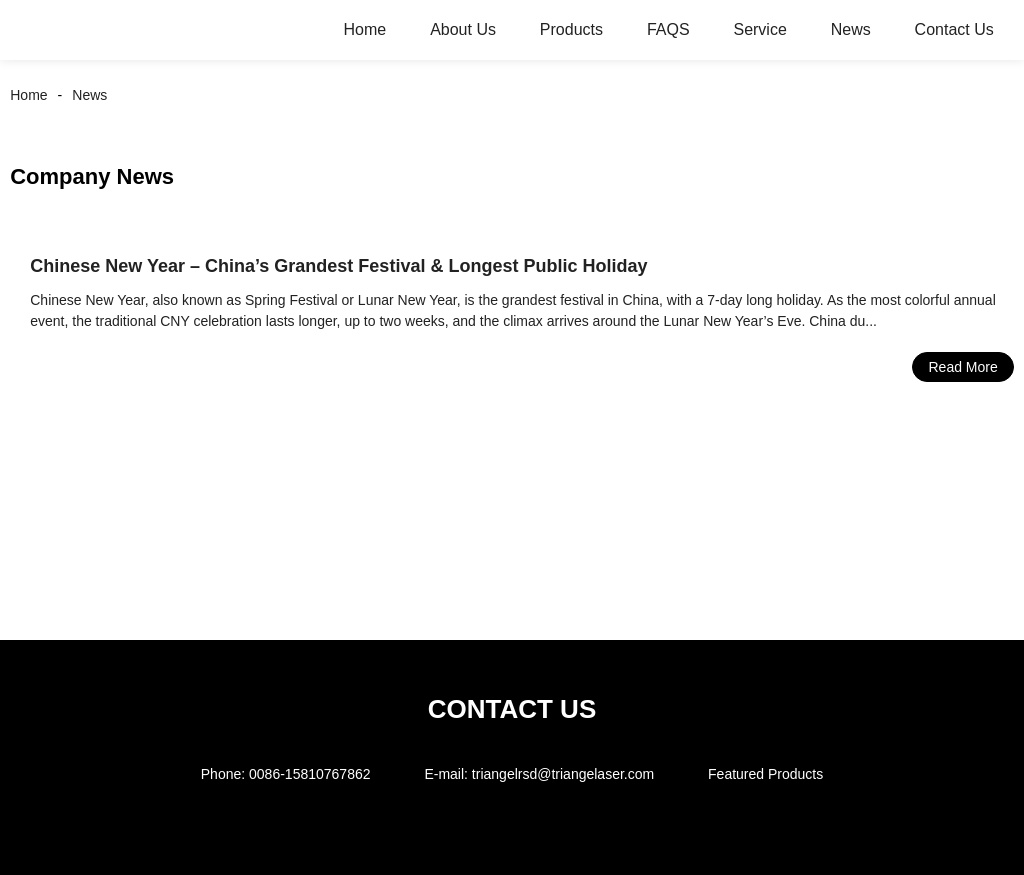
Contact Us (954, 29)
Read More (962, 367)
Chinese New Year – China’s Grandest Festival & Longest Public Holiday (338, 266)
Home (365, 29)
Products (571, 29)
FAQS (668, 29)
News (851, 29)
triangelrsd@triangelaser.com (563, 774)
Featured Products (765, 774)
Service (759, 29)
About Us (463, 29)
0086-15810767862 (309, 774)
